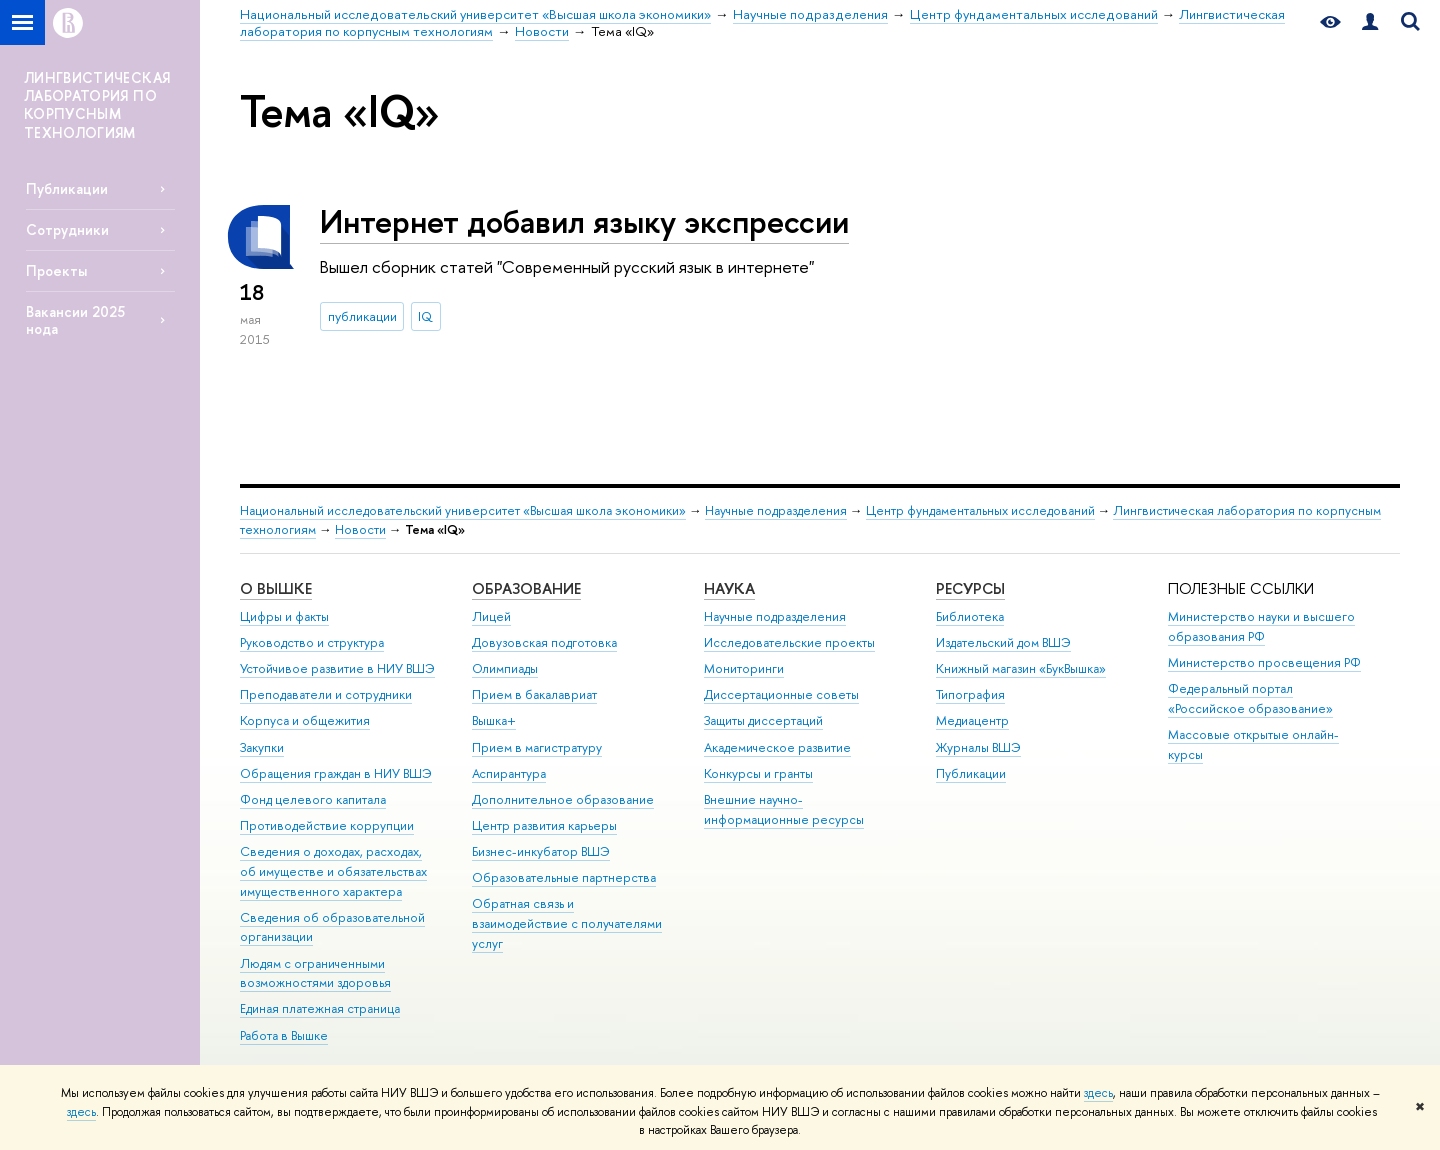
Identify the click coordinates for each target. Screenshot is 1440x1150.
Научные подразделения (776, 510)
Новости (360, 529)
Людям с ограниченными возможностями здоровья (315, 973)
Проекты (56, 270)
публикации (362, 316)
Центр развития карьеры (544, 825)
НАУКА (729, 588)
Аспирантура (509, 773)
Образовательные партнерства (564, 877)
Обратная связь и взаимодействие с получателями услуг (567, 923)
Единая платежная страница (320, 1008)
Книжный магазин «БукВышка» (1021, 668)
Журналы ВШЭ (978, 747)
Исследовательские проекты (789, 642)
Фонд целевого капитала (313, 799)
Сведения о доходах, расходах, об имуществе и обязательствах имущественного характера (333, 871)
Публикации (67, 188)
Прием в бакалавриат (534, 694)
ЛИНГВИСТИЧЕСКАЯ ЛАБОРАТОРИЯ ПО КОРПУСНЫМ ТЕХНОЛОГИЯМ (97, 105)
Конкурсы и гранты (758, 773)
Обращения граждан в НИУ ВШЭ (336, 773)
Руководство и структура (312, 642)
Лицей (491, 616)
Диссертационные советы (781, 694)
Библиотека (970, 616)
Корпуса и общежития (305, 720)
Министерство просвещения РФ (1264, 662)
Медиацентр (972, 720)
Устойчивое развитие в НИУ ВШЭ (337, 668)
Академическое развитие (777, 747)
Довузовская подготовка (544, 642)
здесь (1098, 1093)
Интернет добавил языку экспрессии (584, 221)
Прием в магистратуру (537, 747)
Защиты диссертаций (763, 720)
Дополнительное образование (563, 799)
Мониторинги (744, 668)
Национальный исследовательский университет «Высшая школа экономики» (463, 510)
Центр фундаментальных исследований (980, 510)
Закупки (262, 747)
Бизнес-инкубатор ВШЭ (541, 851)
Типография (970, 694)
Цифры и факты (284, 616)
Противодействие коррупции (327, 825)
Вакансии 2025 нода (75, 320)
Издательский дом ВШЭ (1003, 642)
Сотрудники (67, 229)
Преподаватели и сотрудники (326, 694)
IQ (425, 316)
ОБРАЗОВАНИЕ (526, 588)
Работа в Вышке (284, 1035)
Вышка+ (494, 720)
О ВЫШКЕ (276, 588)
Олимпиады (505, 668)
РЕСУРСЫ (970, 588)
